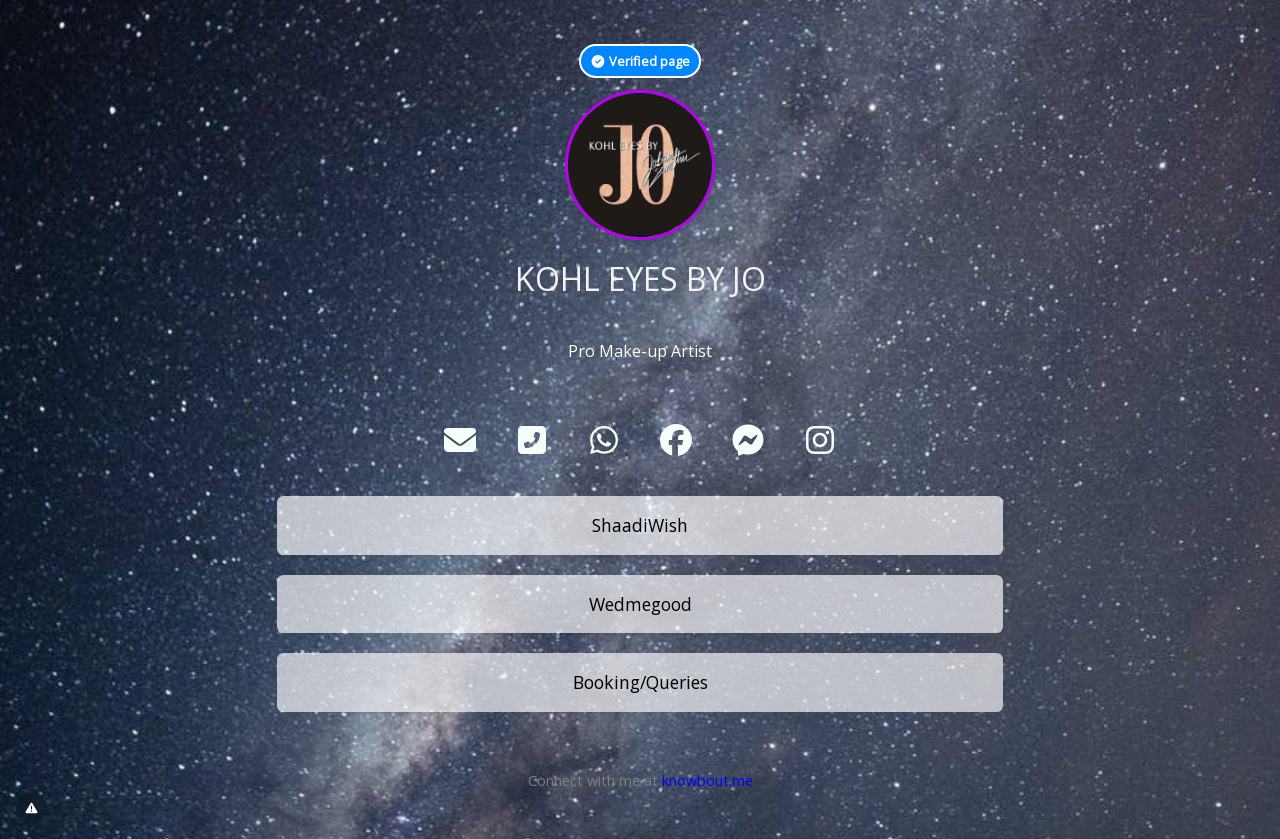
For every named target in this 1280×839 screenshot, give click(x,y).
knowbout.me (707, 780)
